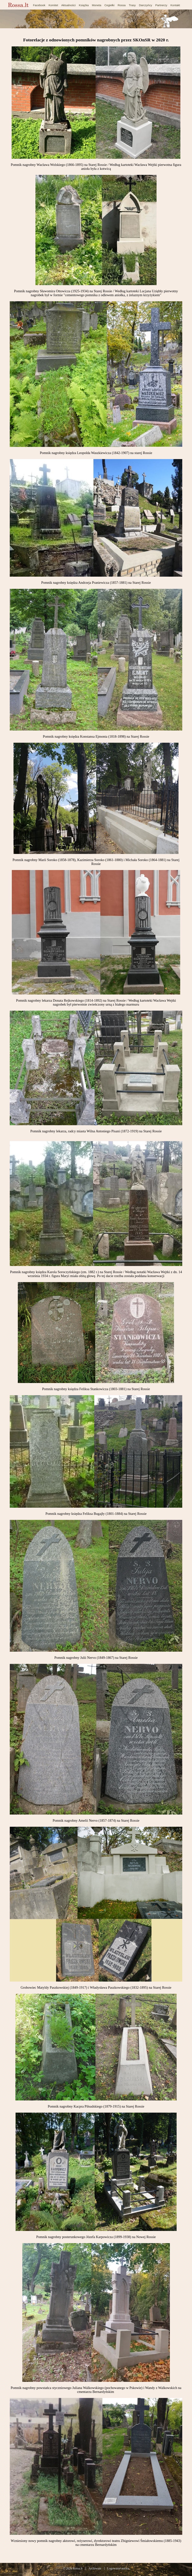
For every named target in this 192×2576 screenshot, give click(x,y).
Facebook (39, 5)
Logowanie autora (118, 2568)
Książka (84, 5)
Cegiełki (109, 5)
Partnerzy (161, 5)
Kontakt (175, 5)
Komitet (53, 5)
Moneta (96, 5)
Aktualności (68, 5)
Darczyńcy (145, 5)
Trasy (132, 5)
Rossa (122, 5)
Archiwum (94, 2568)
